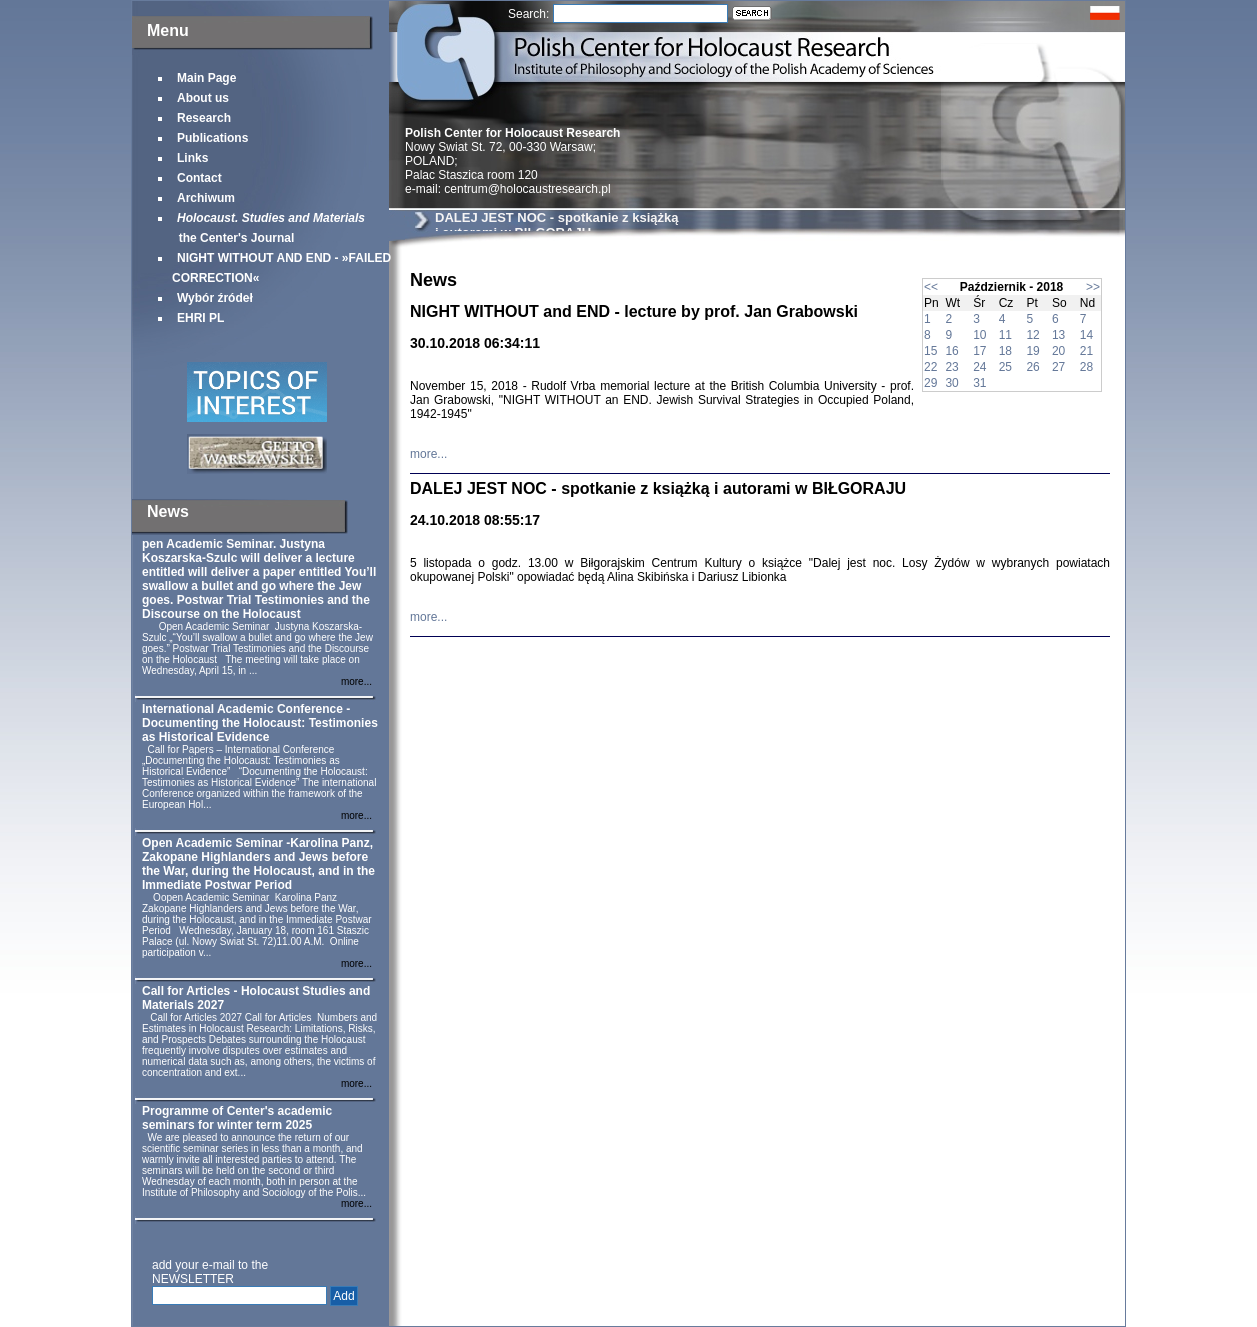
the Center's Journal (268, 228)
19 (1032, 351)
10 (979, 335)
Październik (993, 287)
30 (951, 383)
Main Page (206, 78)
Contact (199, 178)
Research (204, 118)
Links (192, 158)
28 (1086, 367)
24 (979, 367)
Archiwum (206, 198)
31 (979, 383)
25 (1005, 367)
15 (930, 351)
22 (930, 367)
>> (1093, 287)
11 (1005, 335)
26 (1032, 367)
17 (979, 351)
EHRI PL (200, 318)
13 (1058, 335)
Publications (212, 138)
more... (356, 681)
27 (1058, 367)
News (168, 511)
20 (1058, 351)
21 (1086, 351)
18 (1005, 351)
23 (951, 367)
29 (930, 383)
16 (951, 351)
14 (1086, 335)
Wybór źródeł (215, 298)
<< (931, 287)
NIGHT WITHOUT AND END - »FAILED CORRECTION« (281, 268)
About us (203, 98)
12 (1032, 335)
